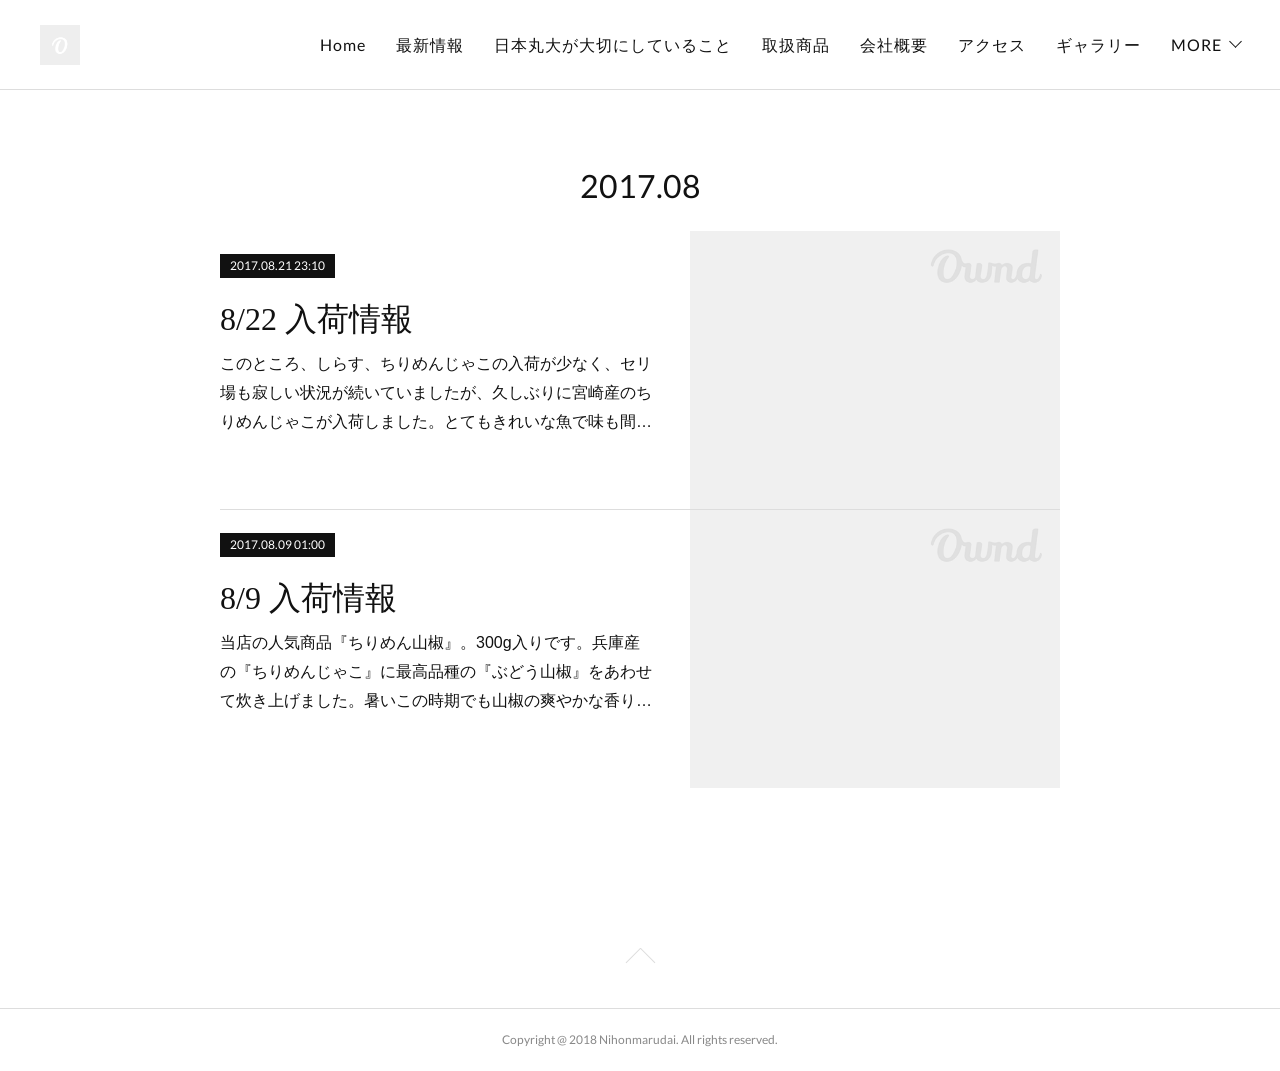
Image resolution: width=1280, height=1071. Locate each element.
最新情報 (430, 44)
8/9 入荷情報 (308, 598)
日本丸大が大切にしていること (613, 44)
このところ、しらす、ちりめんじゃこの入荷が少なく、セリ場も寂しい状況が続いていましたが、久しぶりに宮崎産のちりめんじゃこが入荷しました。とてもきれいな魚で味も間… (436, 392)
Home (343, 44)
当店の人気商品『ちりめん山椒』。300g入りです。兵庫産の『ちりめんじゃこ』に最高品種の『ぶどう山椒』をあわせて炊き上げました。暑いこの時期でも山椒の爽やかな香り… (436, 671)
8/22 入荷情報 (316, 319)
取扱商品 (796, 44)
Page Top (640, 959)
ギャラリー (1098, 44)
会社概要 (894, 44)
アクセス (992, 44)
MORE (1196, 44)
